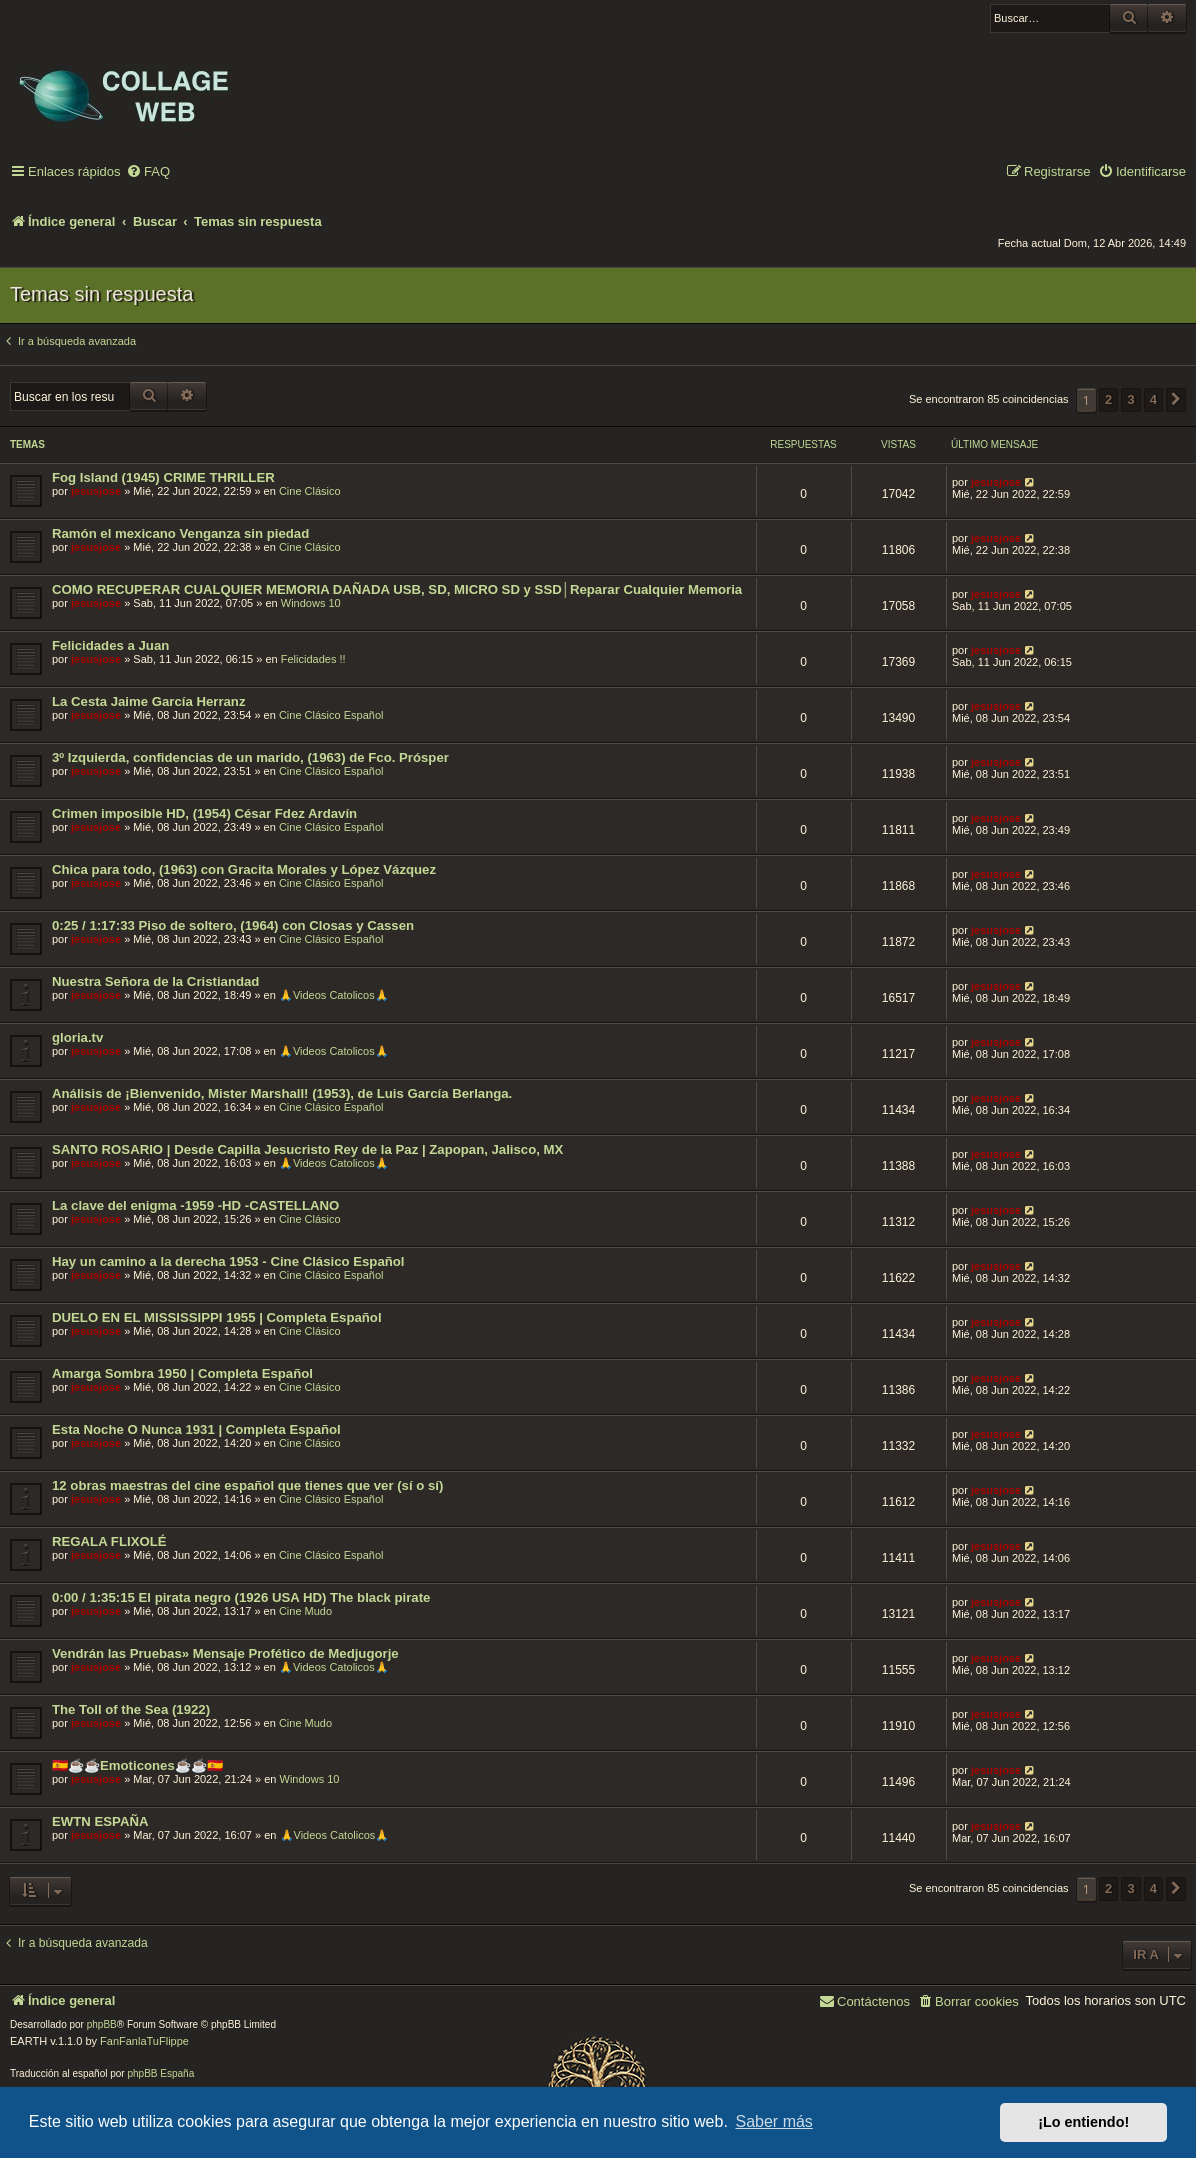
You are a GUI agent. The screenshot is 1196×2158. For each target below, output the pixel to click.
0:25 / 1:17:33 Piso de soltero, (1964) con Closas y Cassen (233, 925)
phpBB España (160, 2073)
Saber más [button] (774, 2121)
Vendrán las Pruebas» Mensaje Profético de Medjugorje (225, 1653)
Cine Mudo (305, 1611)
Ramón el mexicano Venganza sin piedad (180, 533)
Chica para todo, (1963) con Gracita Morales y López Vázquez (244, 869)
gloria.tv (77, 1037)
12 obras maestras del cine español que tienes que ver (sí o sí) (247, 1485)
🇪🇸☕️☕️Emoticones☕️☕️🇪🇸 (137, 1765)
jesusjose (96, 491)
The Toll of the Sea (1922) (131, 1709)
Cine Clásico (310, 491)
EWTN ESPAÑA (100, 1821)
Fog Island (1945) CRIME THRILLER (163, 477)
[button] (1176, 400)
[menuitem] (148, 172)
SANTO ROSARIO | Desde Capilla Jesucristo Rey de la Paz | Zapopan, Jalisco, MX (307, 1149)
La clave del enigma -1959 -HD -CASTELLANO (195, 1205)
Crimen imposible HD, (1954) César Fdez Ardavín (204, 813)
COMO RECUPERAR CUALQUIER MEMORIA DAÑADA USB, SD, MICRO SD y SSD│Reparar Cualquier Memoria (397, 589)
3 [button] (1130, 399)
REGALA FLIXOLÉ (109, 1541)
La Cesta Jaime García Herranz (149, 701)
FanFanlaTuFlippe (144, 2041)
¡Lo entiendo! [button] (1083, 2122)
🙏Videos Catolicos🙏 (334, 995)
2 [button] (1108, 399)
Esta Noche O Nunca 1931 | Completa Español (196, 1429)
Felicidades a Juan (110, 645)
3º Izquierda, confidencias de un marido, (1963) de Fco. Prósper (250, 757)
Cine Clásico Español (331, 715)
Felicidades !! (313, 659)
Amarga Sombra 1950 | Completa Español (182, 1373)
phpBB (102, 2024)
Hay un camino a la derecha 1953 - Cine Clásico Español (228, 1261)
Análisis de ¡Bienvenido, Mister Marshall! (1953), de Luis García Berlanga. (282, 1093)
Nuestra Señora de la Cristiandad (155, 981)
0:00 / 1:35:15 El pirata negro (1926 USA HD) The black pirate (241, 1597)
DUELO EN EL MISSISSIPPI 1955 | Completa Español (217, 1317)
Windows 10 (311, 603)
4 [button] (1153, 399)
